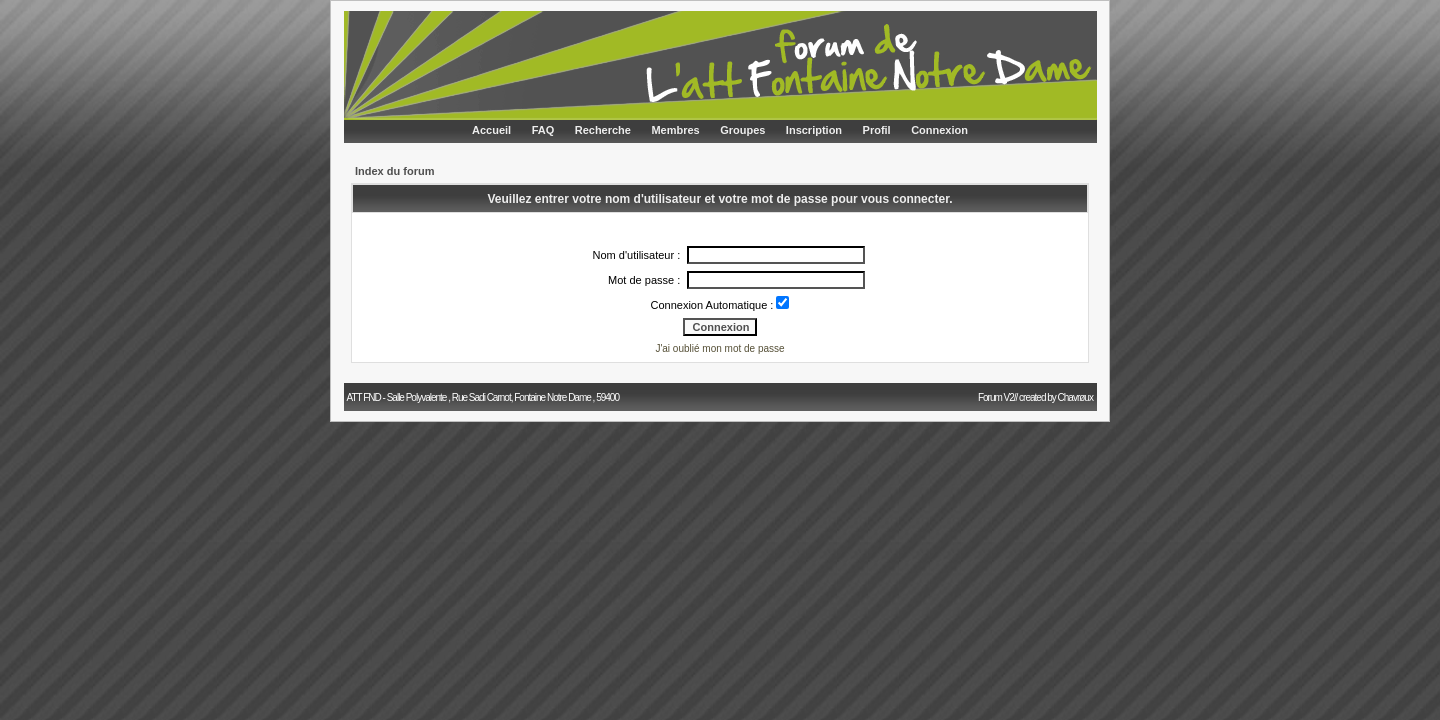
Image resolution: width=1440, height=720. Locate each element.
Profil (877, 130)
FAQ (543, 130)
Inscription (814, 130)
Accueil (491, 130)
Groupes (742, 130)
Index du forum (394, 171)
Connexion (939, 130)
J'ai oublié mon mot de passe (719, 348)
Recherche (603, 130)
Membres (675, 130)
